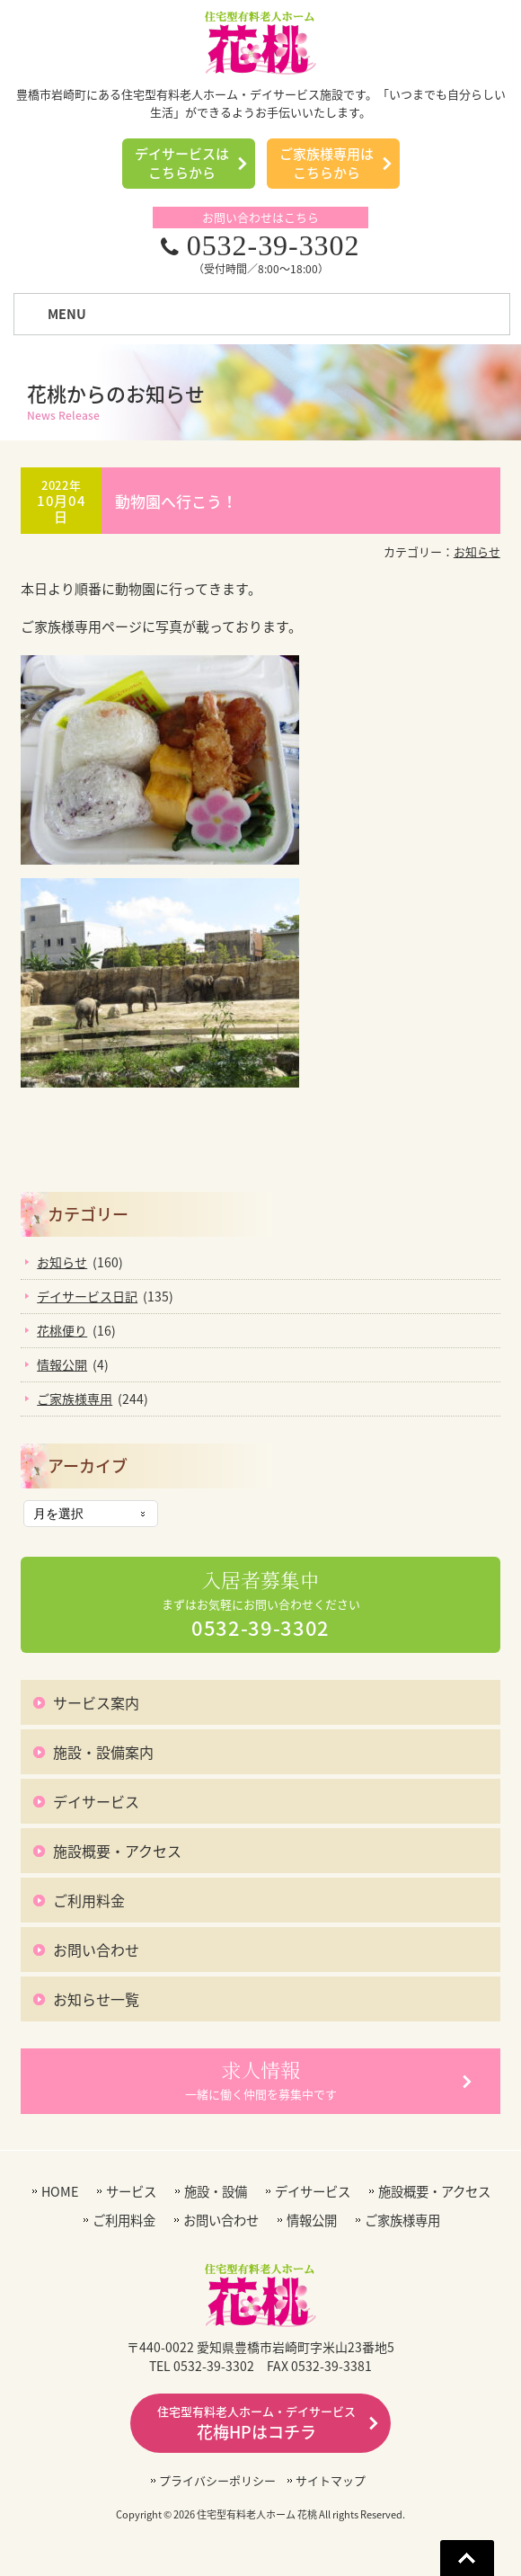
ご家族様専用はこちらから (326, 163)
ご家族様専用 (74, 1399)
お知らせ (477, 551)
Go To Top (467, 2558)
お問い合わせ (96, 1949)
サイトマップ (331, 2480)
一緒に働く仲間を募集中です (261, 2079)
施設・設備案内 (103, 1752)
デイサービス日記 (87, 1296)
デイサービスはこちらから (182, 163)
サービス (131, 2191)
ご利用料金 (89, 1900)
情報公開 (62, 1364)
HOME (59, 2191)
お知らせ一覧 (96, 1999)
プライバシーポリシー (217, 2480)
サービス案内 (96, 1702)
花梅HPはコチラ (256, 2423)
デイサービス (96, 1801)
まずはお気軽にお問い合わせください (261, 1605)
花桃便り (62, 1330)
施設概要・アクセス (117, 1850)
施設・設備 (215, 2191)
